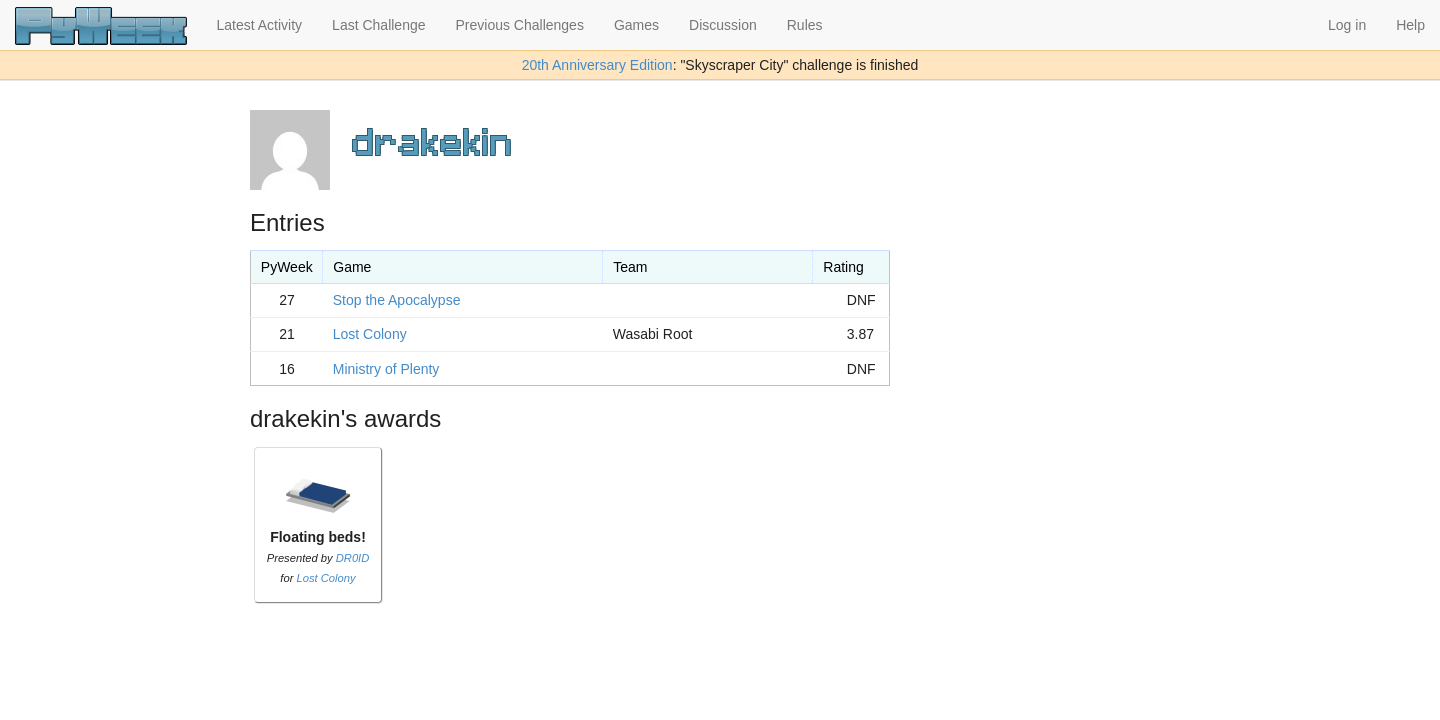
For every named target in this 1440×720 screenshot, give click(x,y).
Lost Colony (370, 334)
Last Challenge (378, 25)
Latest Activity (260, 25)
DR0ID (353, 558)
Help (1410, 25)
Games (636, 25)
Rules (805, 25)
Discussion (723, 25)
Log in (1347, 25)
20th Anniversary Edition (597, 65)
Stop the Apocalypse (397, 300)
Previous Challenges (520, 25)
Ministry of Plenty (386, 369)
